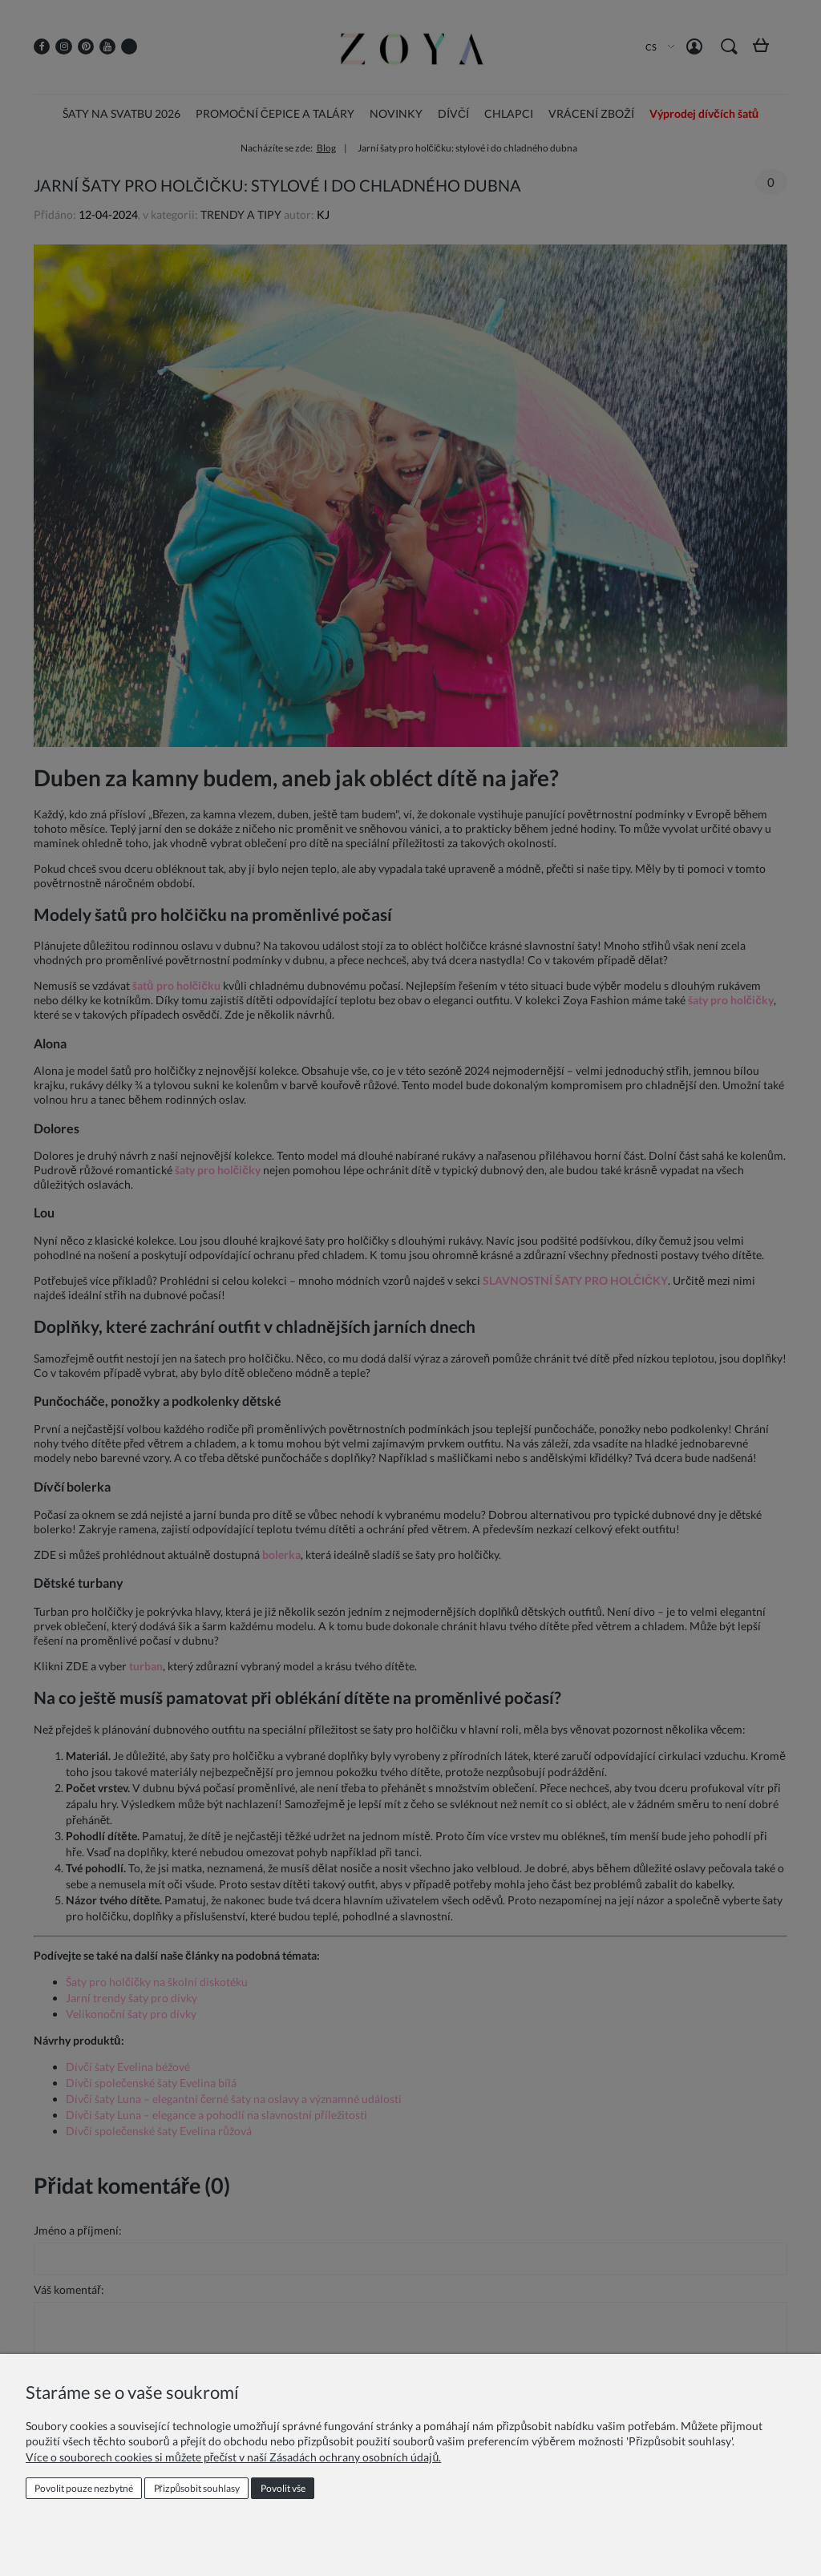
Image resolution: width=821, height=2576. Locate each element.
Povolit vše (283, 2488)
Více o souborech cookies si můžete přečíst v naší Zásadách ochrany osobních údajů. (233, 2457)
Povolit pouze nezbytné (83, 2488)
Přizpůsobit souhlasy (197, 2488)
